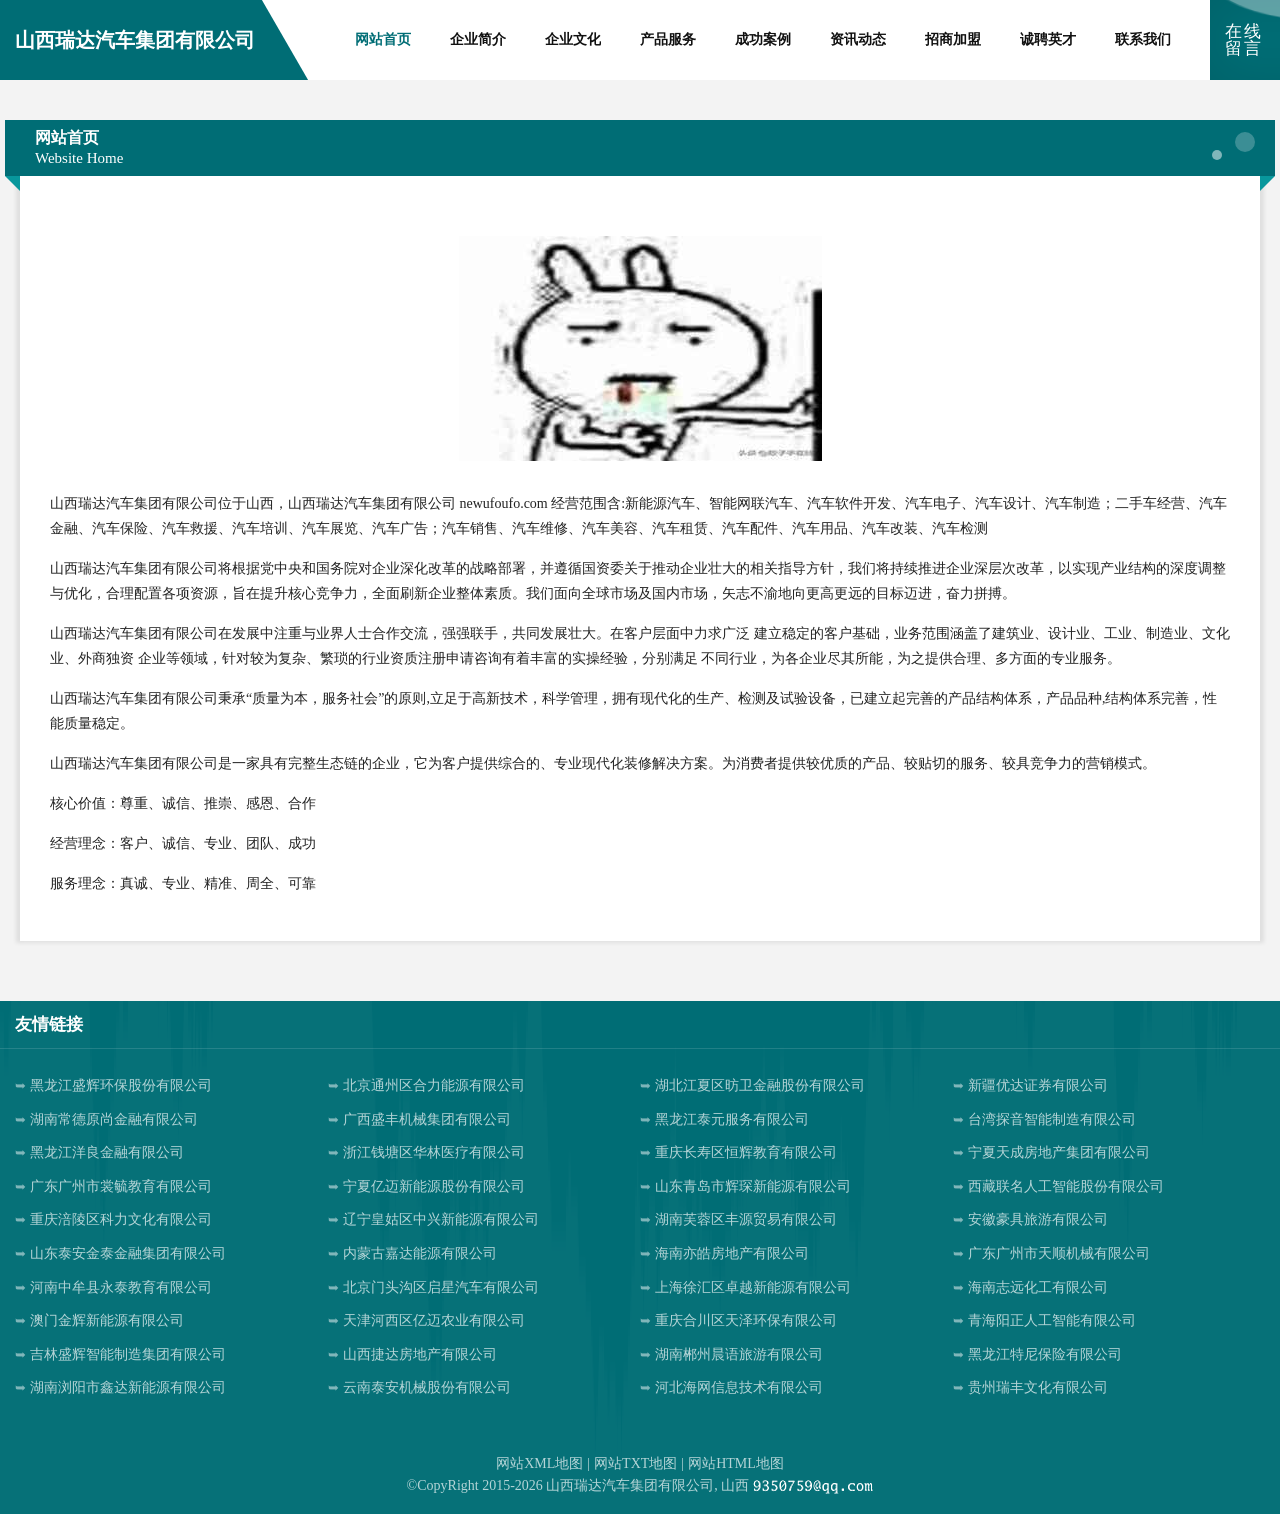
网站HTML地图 (736, 1463)
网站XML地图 (539, 1463)
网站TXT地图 (635, 1463)
